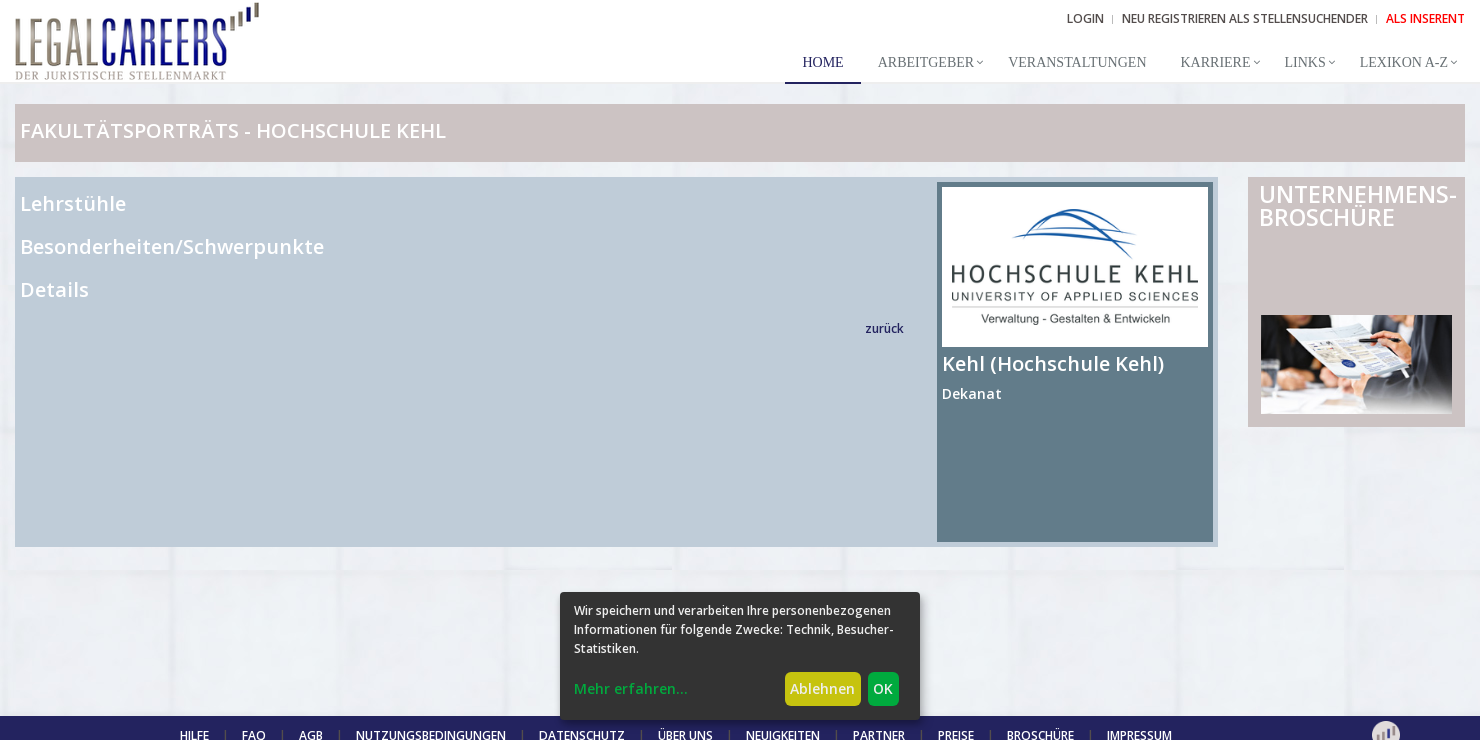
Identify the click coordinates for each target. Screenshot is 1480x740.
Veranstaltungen (1077, 62)
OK (883, 688)
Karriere (1216, 62)
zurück (884, 328)
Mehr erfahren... (631, 688)
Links (1305, 62)
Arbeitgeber (926, 62)
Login (1085, 18)
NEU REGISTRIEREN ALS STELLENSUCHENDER (1245, 18)
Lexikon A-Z (1404, 62)
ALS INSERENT (1425, 18)
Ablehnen (822, 688)
